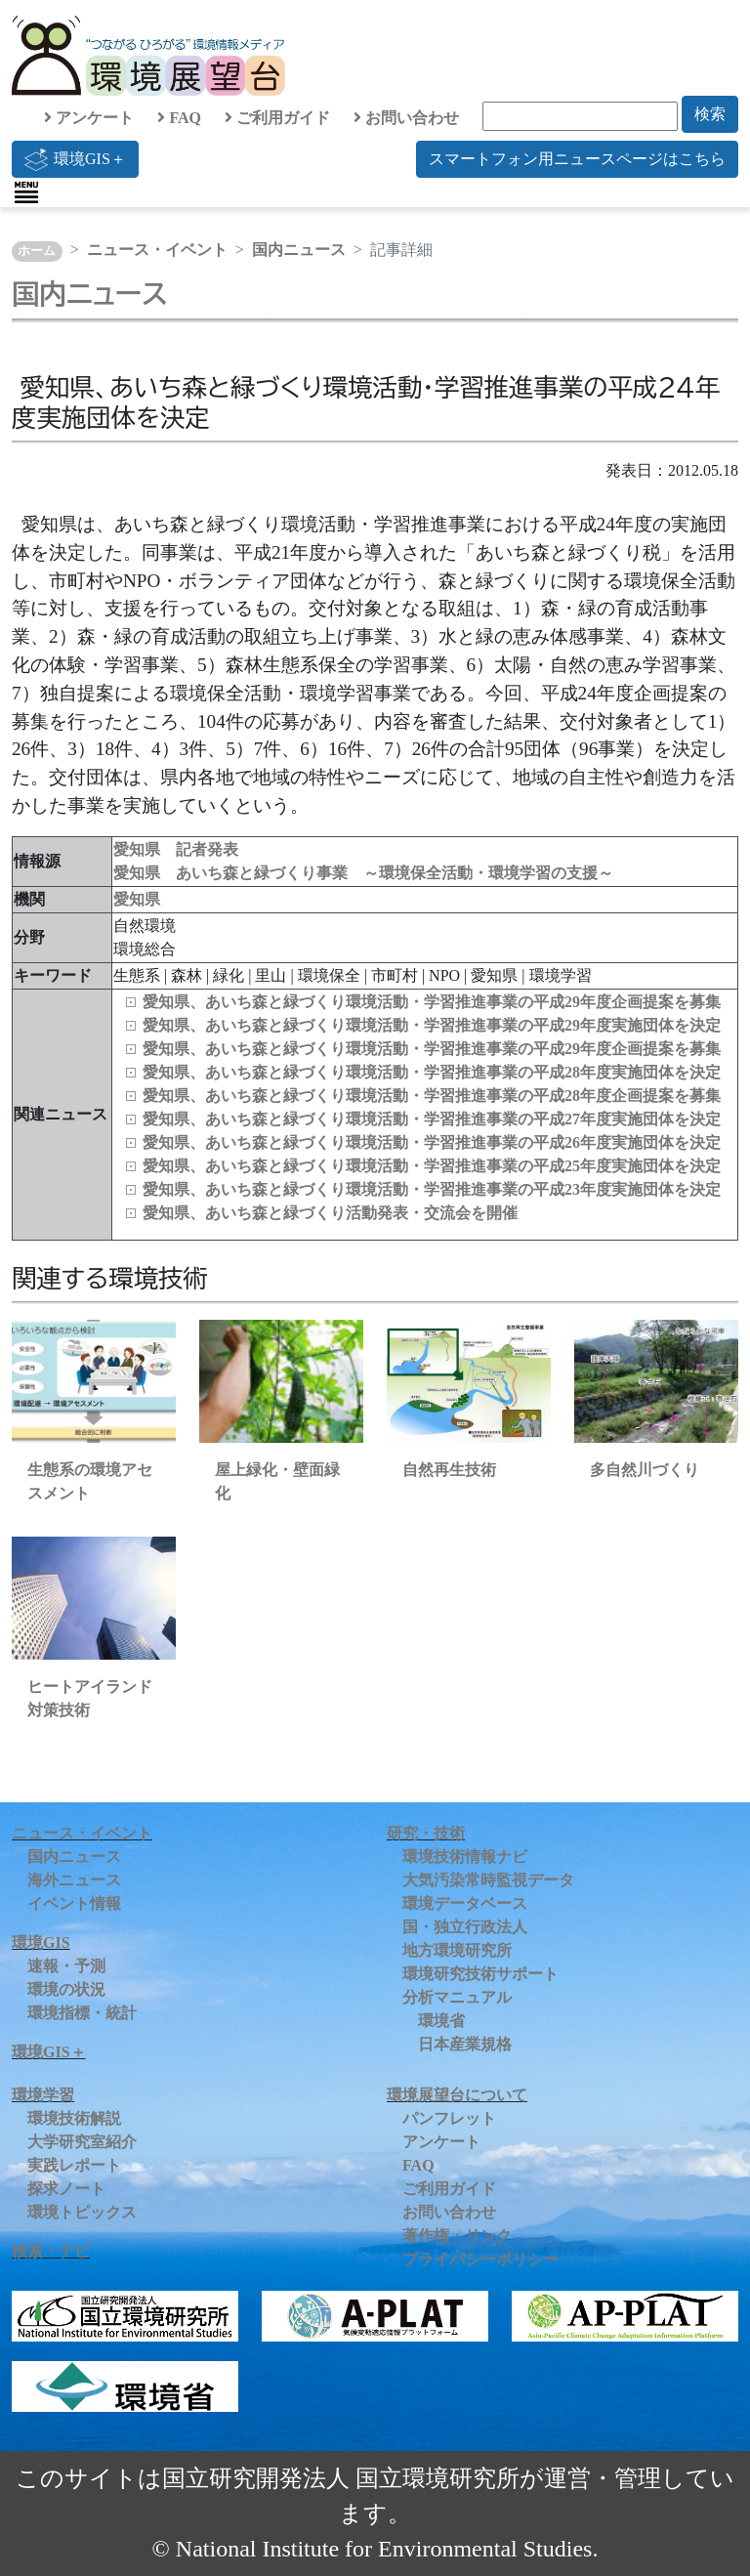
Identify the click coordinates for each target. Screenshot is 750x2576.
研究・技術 (426, 1833)
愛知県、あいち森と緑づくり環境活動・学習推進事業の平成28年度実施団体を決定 (432, 1072)
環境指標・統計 (82, 2013)
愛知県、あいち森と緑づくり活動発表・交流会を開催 (330, 1212)
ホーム (37, 251)
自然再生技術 (449, 1469)
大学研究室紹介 (82, 2141)
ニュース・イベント (157, 249)
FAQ (179, 117)
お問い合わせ (406, 117)
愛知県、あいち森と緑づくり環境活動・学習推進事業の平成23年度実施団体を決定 (432, 1189)
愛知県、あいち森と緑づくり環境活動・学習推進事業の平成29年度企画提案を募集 (432, 1001)
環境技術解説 (74, 2118)
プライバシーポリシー (480, 2259)
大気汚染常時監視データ (488, 1880)
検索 (710, 114)
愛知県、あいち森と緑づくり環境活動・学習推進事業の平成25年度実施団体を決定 (432, 1166)
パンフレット (449, 2118)
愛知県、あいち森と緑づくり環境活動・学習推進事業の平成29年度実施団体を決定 (432, 1025)
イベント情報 (74, 1903)
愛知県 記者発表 (175, 849)
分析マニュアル (457, 1997)
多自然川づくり (644, 1469)
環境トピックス (82, 2212)
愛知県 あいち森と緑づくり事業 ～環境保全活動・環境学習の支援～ (363, 873)
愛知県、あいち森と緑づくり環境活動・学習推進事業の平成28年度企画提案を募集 (432, 1095)
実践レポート (74, 2165)
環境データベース (464, 1903)
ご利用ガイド (277, 117)
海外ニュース (74, 1880)
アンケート (89, 117)
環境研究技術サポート (480, 1973)
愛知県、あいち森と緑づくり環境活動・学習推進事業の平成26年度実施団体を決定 (432, 1142)
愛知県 (136, 899)
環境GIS (41, 1942)
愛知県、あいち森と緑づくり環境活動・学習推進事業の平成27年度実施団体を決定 (432, 1119)
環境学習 (43, 2095)
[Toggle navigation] (26, 192)
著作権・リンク (457, 2235)
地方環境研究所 (457, 1950)
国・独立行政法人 (464, 1927)
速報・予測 (66, 1966)
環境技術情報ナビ (464, 1856)
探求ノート (66, 2188)
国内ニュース (299, 249)
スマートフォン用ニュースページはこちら (577, 158)
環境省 (441, 2020)
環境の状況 (66, 1989)
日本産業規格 (465, 2044)
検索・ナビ (51, 2251)
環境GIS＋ (75, 159)
